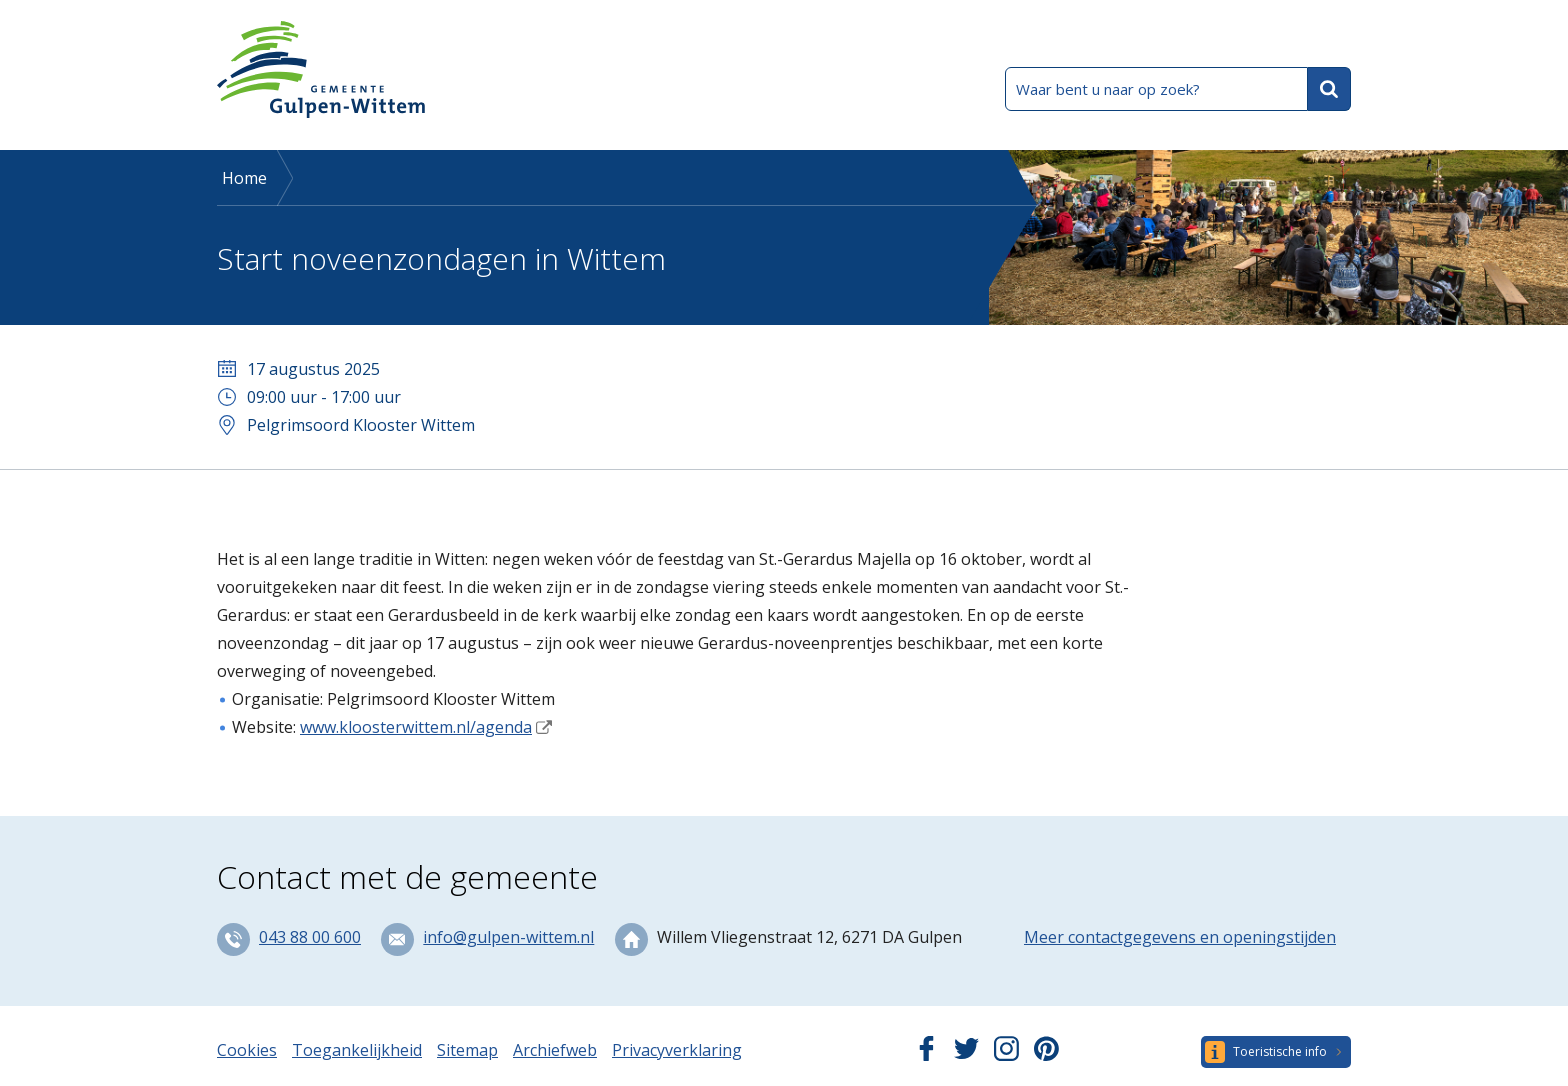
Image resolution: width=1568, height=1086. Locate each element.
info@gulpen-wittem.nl (508, 937)
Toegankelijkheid (357, 1050)
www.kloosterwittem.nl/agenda (416, 727)
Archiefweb (555, 1050)
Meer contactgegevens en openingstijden (1180, 937)
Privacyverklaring (677, 1050)
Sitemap (467, 1050)
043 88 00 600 (310, 937)
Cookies (247, 1050)
